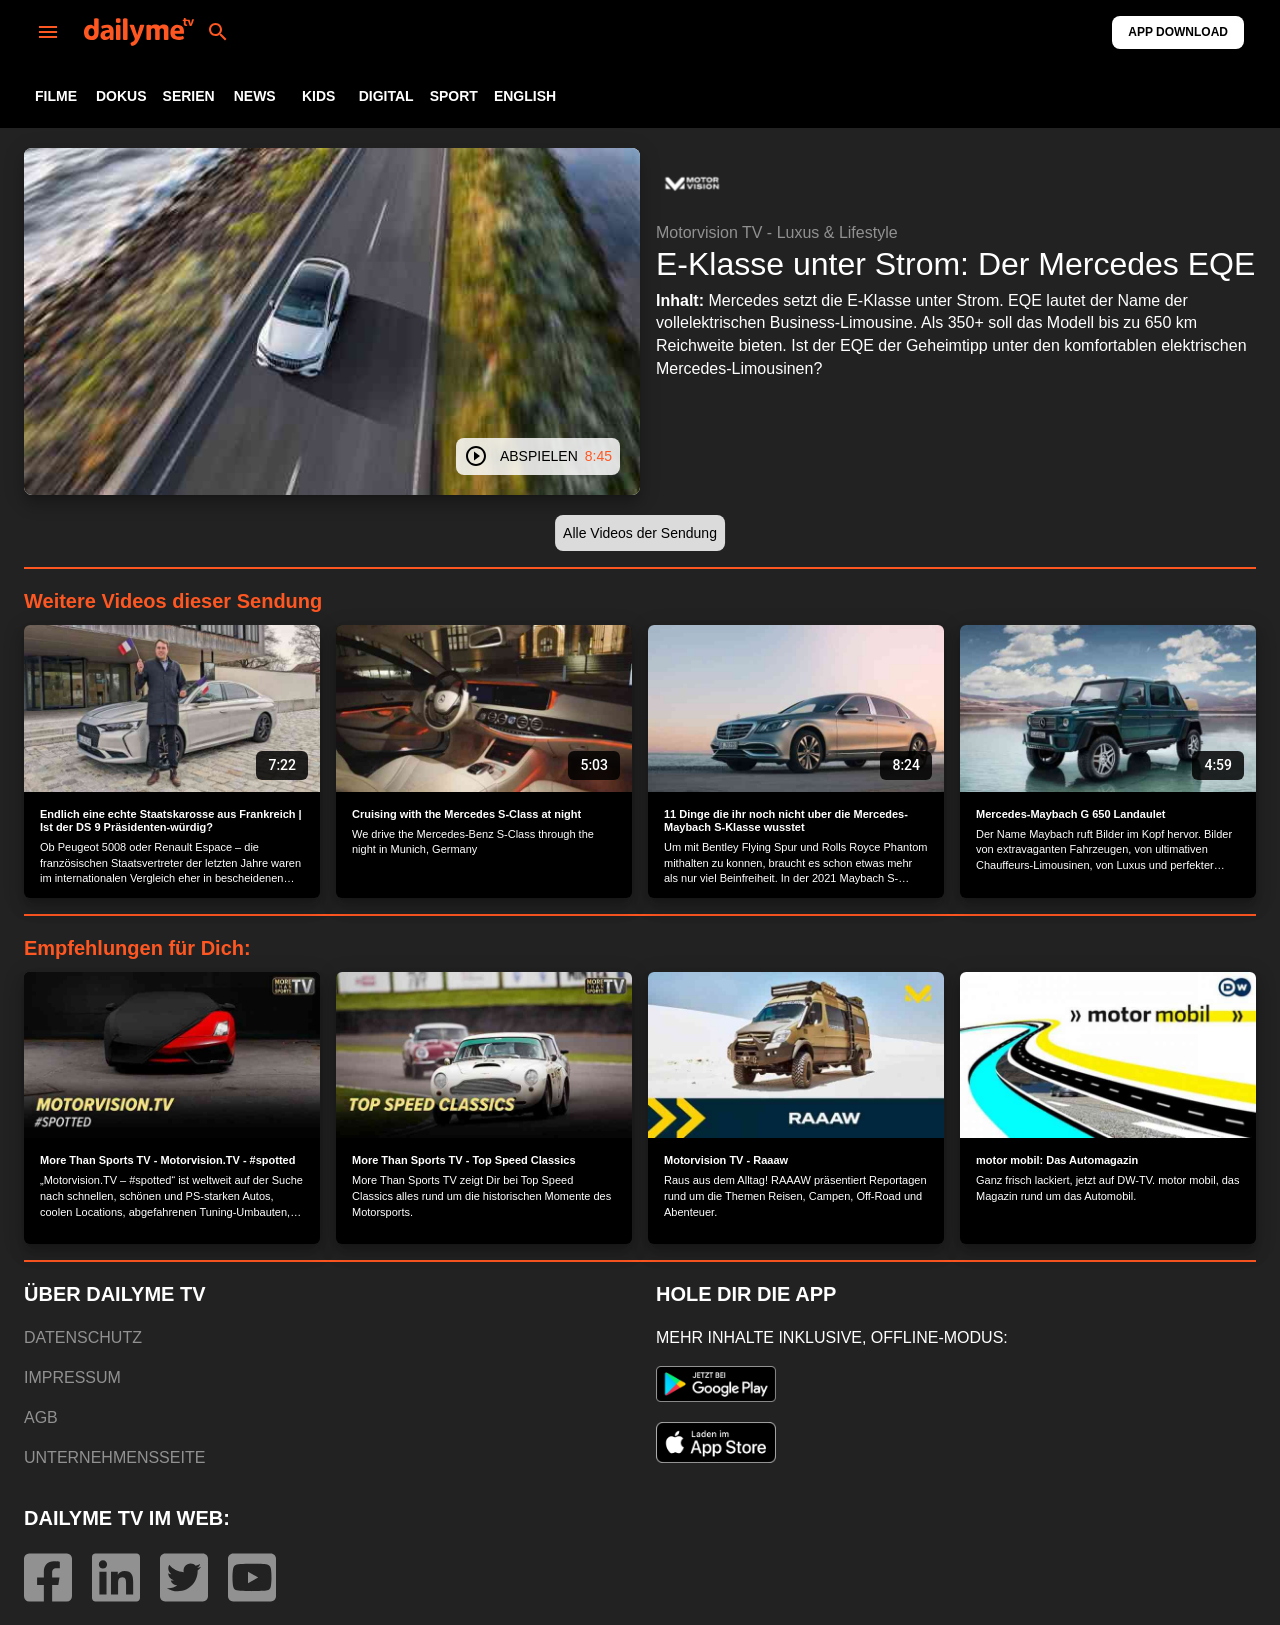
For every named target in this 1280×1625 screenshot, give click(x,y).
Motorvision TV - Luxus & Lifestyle (777, 232)
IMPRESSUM (72, 1377)
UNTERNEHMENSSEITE (114, 1457)
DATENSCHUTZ (83, 1337)
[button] (692, 184)
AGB (41, 1417)
